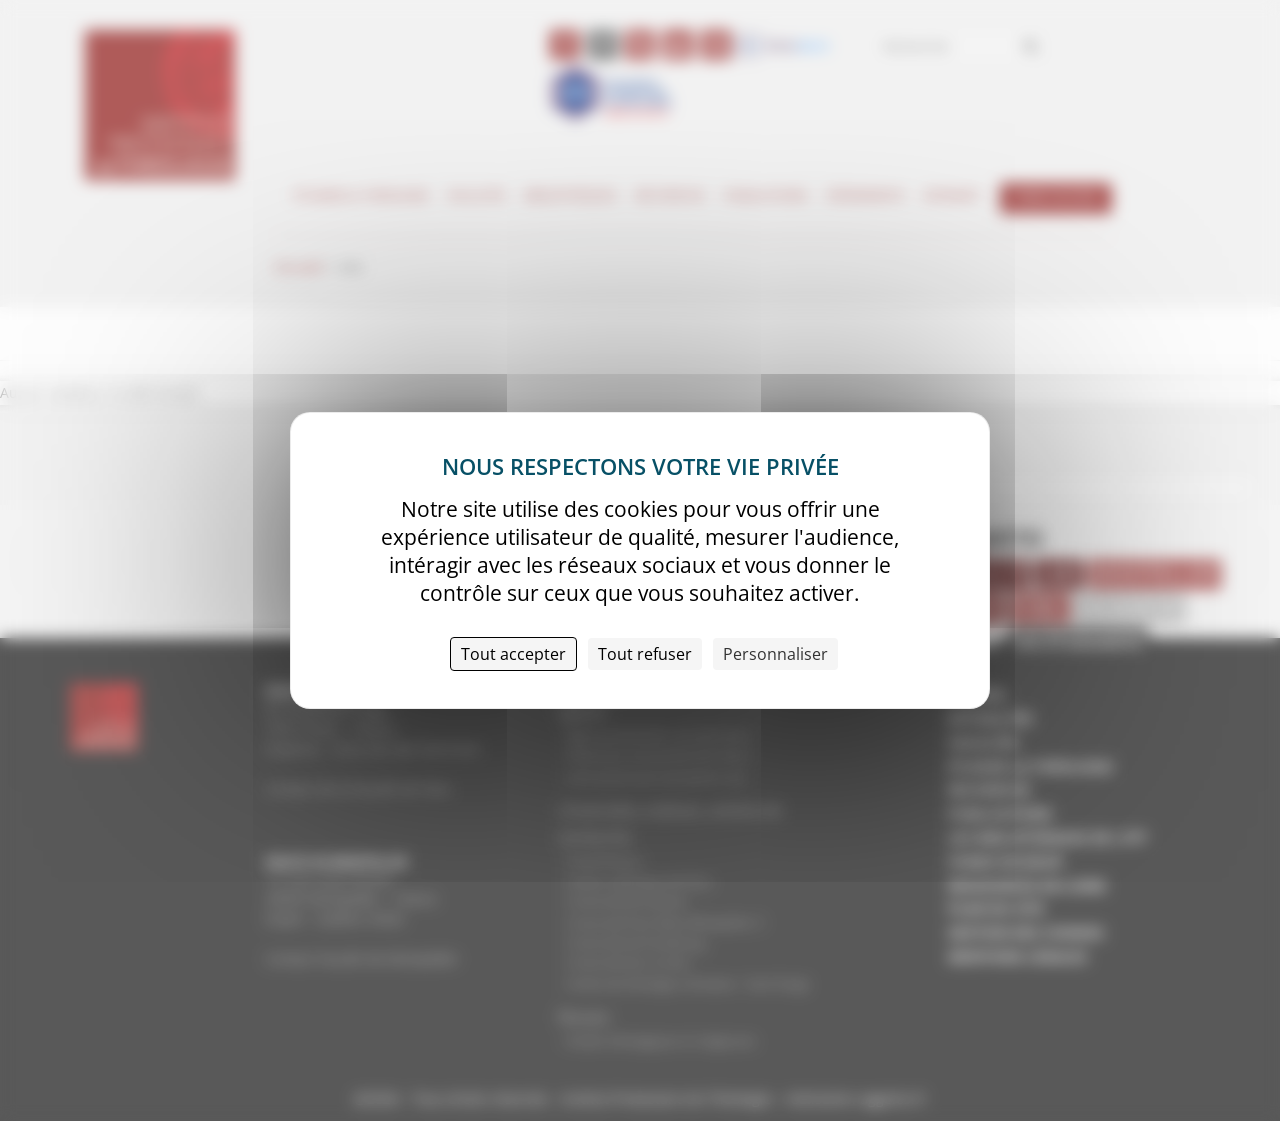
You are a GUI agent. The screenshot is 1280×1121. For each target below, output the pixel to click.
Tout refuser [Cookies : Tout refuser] (645, 654)
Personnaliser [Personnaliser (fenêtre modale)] (775, 654)
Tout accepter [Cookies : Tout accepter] (513, 654)
